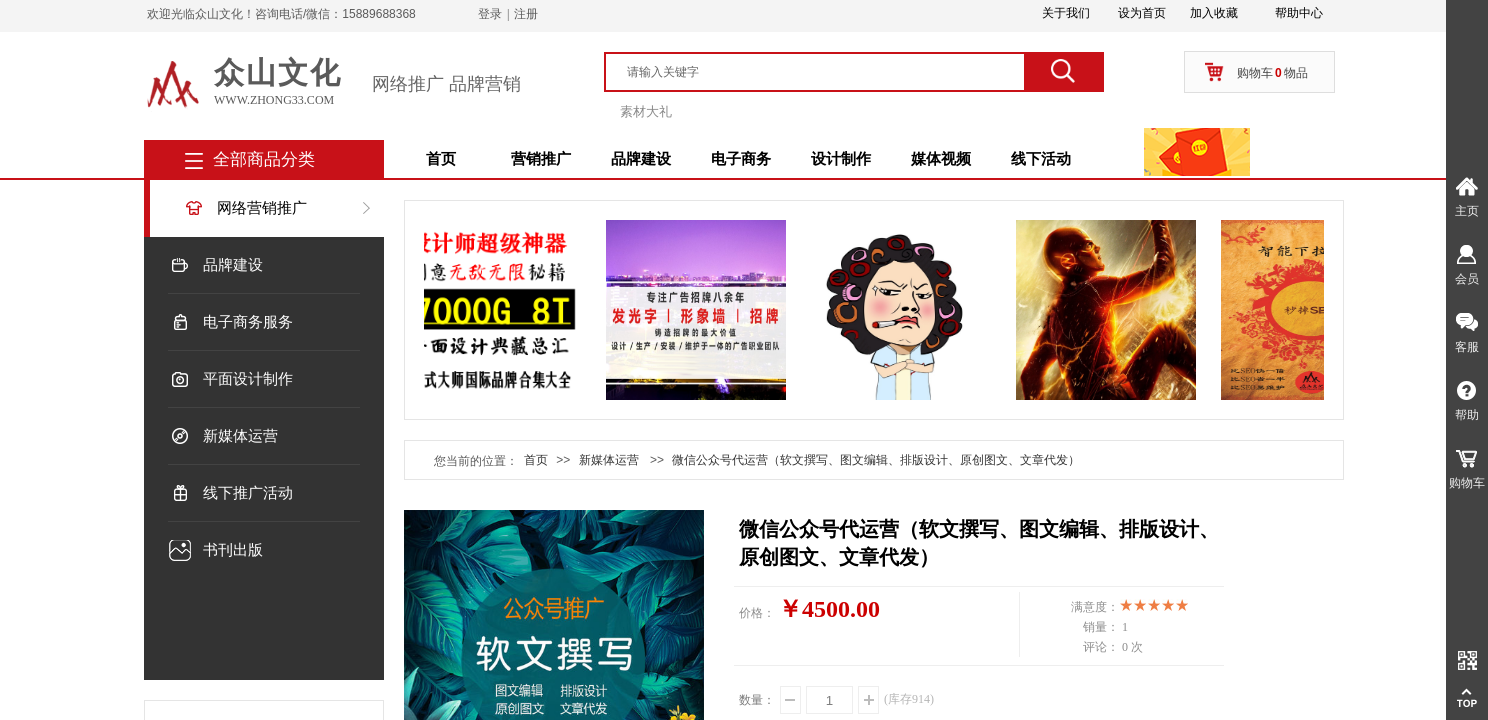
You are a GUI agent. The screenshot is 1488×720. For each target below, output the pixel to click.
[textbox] (824, 72)
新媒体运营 (240, 436)
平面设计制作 (248, 379)
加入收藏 (1214, 13)
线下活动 (1041, 159)
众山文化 (278, 72)
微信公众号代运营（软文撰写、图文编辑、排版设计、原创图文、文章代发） (876, 460)
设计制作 (841, 159)
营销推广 (541, 159)
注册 (526, 14)
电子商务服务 (248, 322)
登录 (490, 14)
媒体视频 (941, 159)
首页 (441, 159)
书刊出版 (233, 550)
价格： (757, 613)
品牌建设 (641, 159)
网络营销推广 (262, 208)
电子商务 (741, 159)
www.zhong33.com (274, 100)
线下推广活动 (248, 493)
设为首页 (1142, 13)
